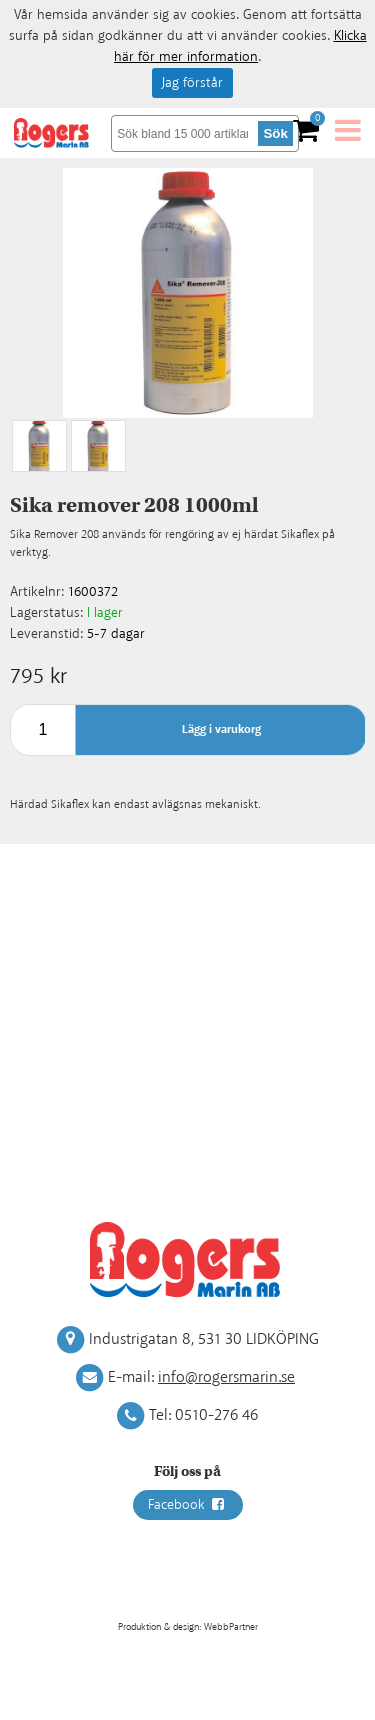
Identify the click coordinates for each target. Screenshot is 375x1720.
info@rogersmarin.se (226, 1377)
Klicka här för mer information (240, 46)
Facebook (188, 1505)
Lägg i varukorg (221, 729)
